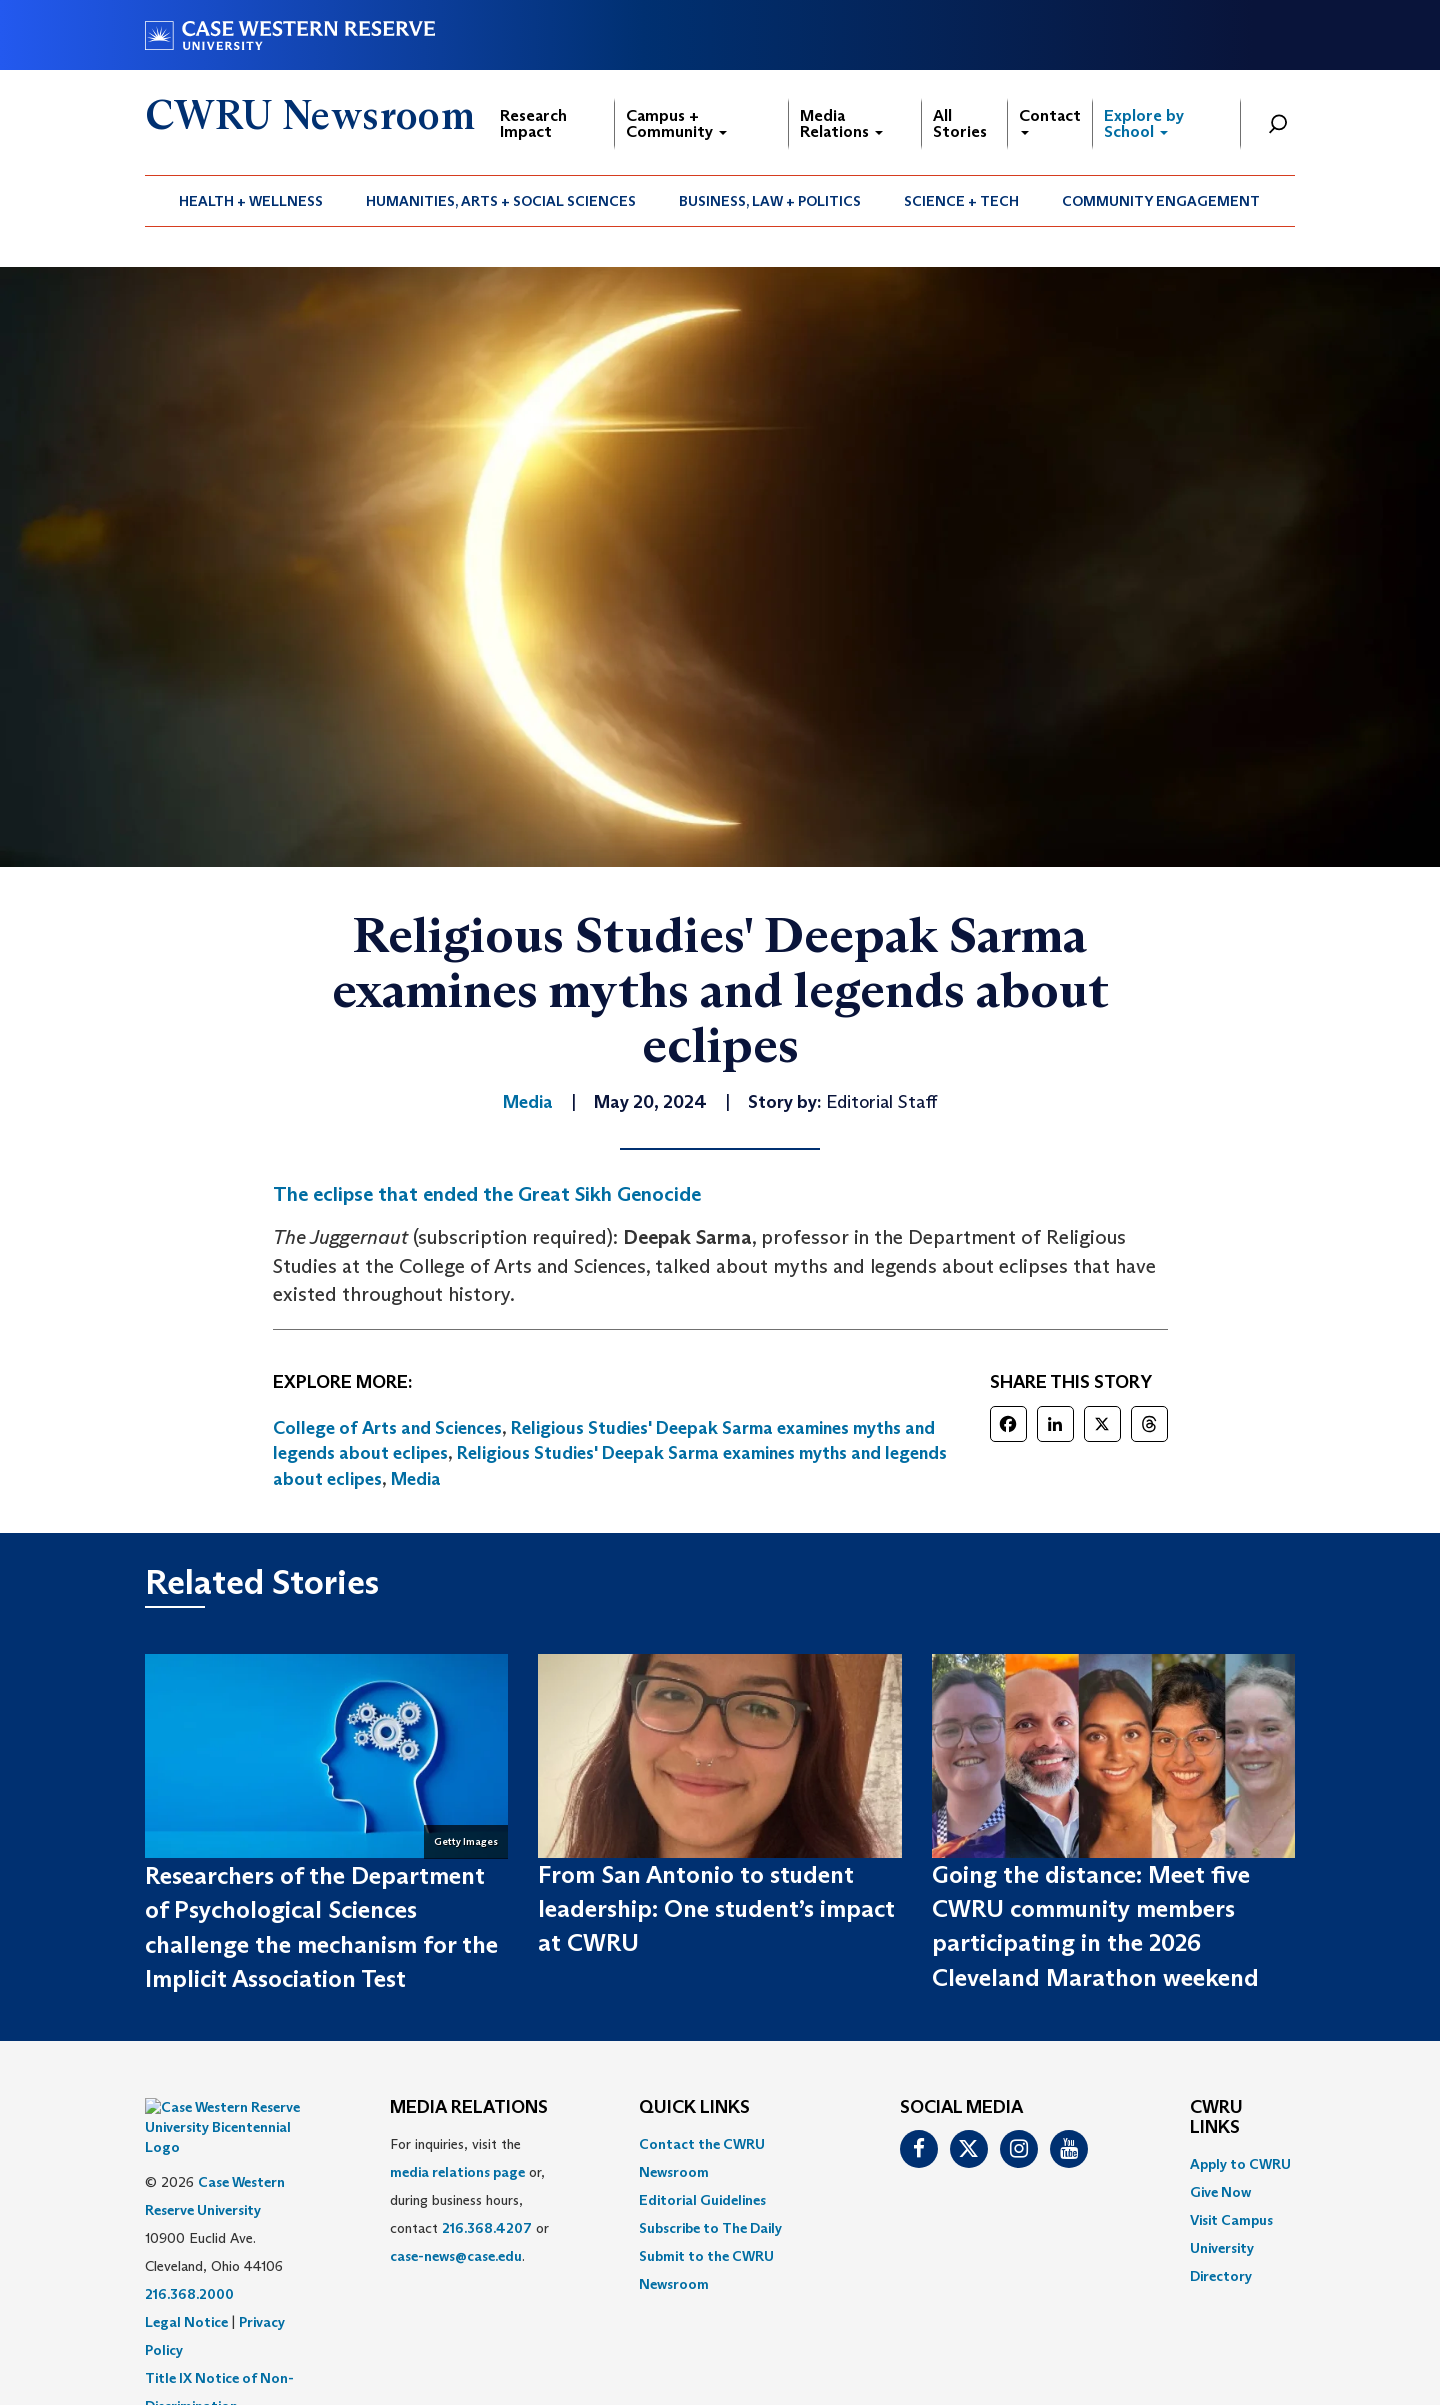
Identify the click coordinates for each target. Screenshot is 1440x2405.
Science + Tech (961, 201)
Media (416, 1479)
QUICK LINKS (694, 2108)
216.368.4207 (487, 2228)
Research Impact (533, 123)
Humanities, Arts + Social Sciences (501, 201)
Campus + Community (676, 123)
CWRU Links (1216, 2118)
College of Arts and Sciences (387, 1428)
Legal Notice (186, 2272)
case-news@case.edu (456, 2256)
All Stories (960, 123)
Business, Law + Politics (770, 201)
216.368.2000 (189, 2244)
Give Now (1220, 2192)
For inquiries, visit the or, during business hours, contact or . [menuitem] (469, 2200)
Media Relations (841, 123)
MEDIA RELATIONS (469, 2108)
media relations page (457, 2172)
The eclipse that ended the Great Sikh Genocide (487, 1194)
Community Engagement (1161, 201)
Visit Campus (1231, 2220)
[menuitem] (251, 201)
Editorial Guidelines (702, 2200)
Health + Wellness (251, 201)
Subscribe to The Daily (710, 2228)
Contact (1050, 120)
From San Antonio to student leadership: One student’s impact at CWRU (716, 1909)
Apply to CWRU (1240, 2164)
